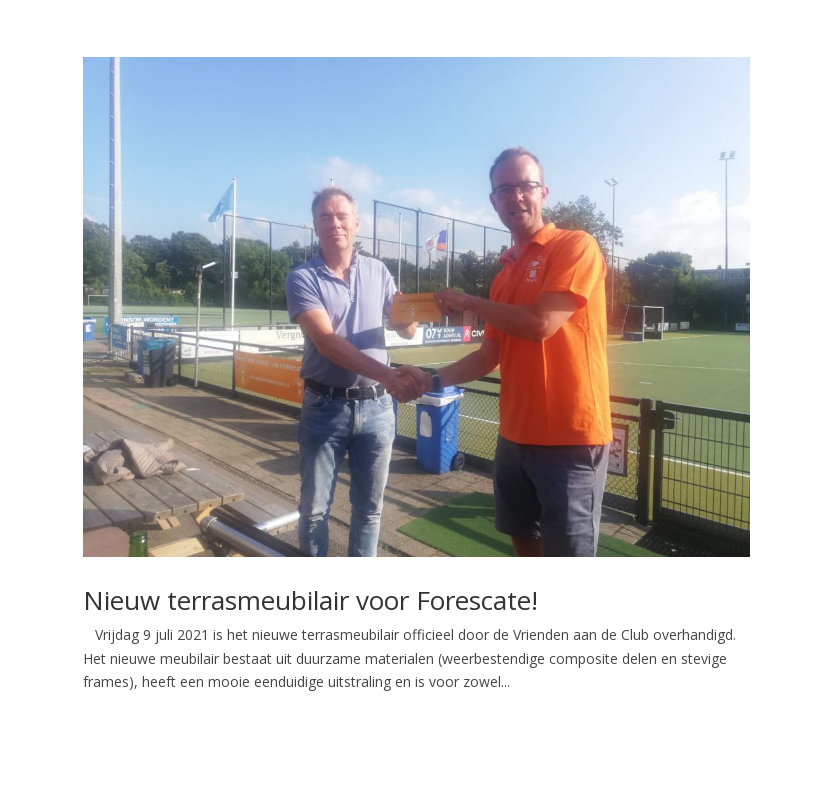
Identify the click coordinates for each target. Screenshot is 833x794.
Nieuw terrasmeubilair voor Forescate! (310, 600)
